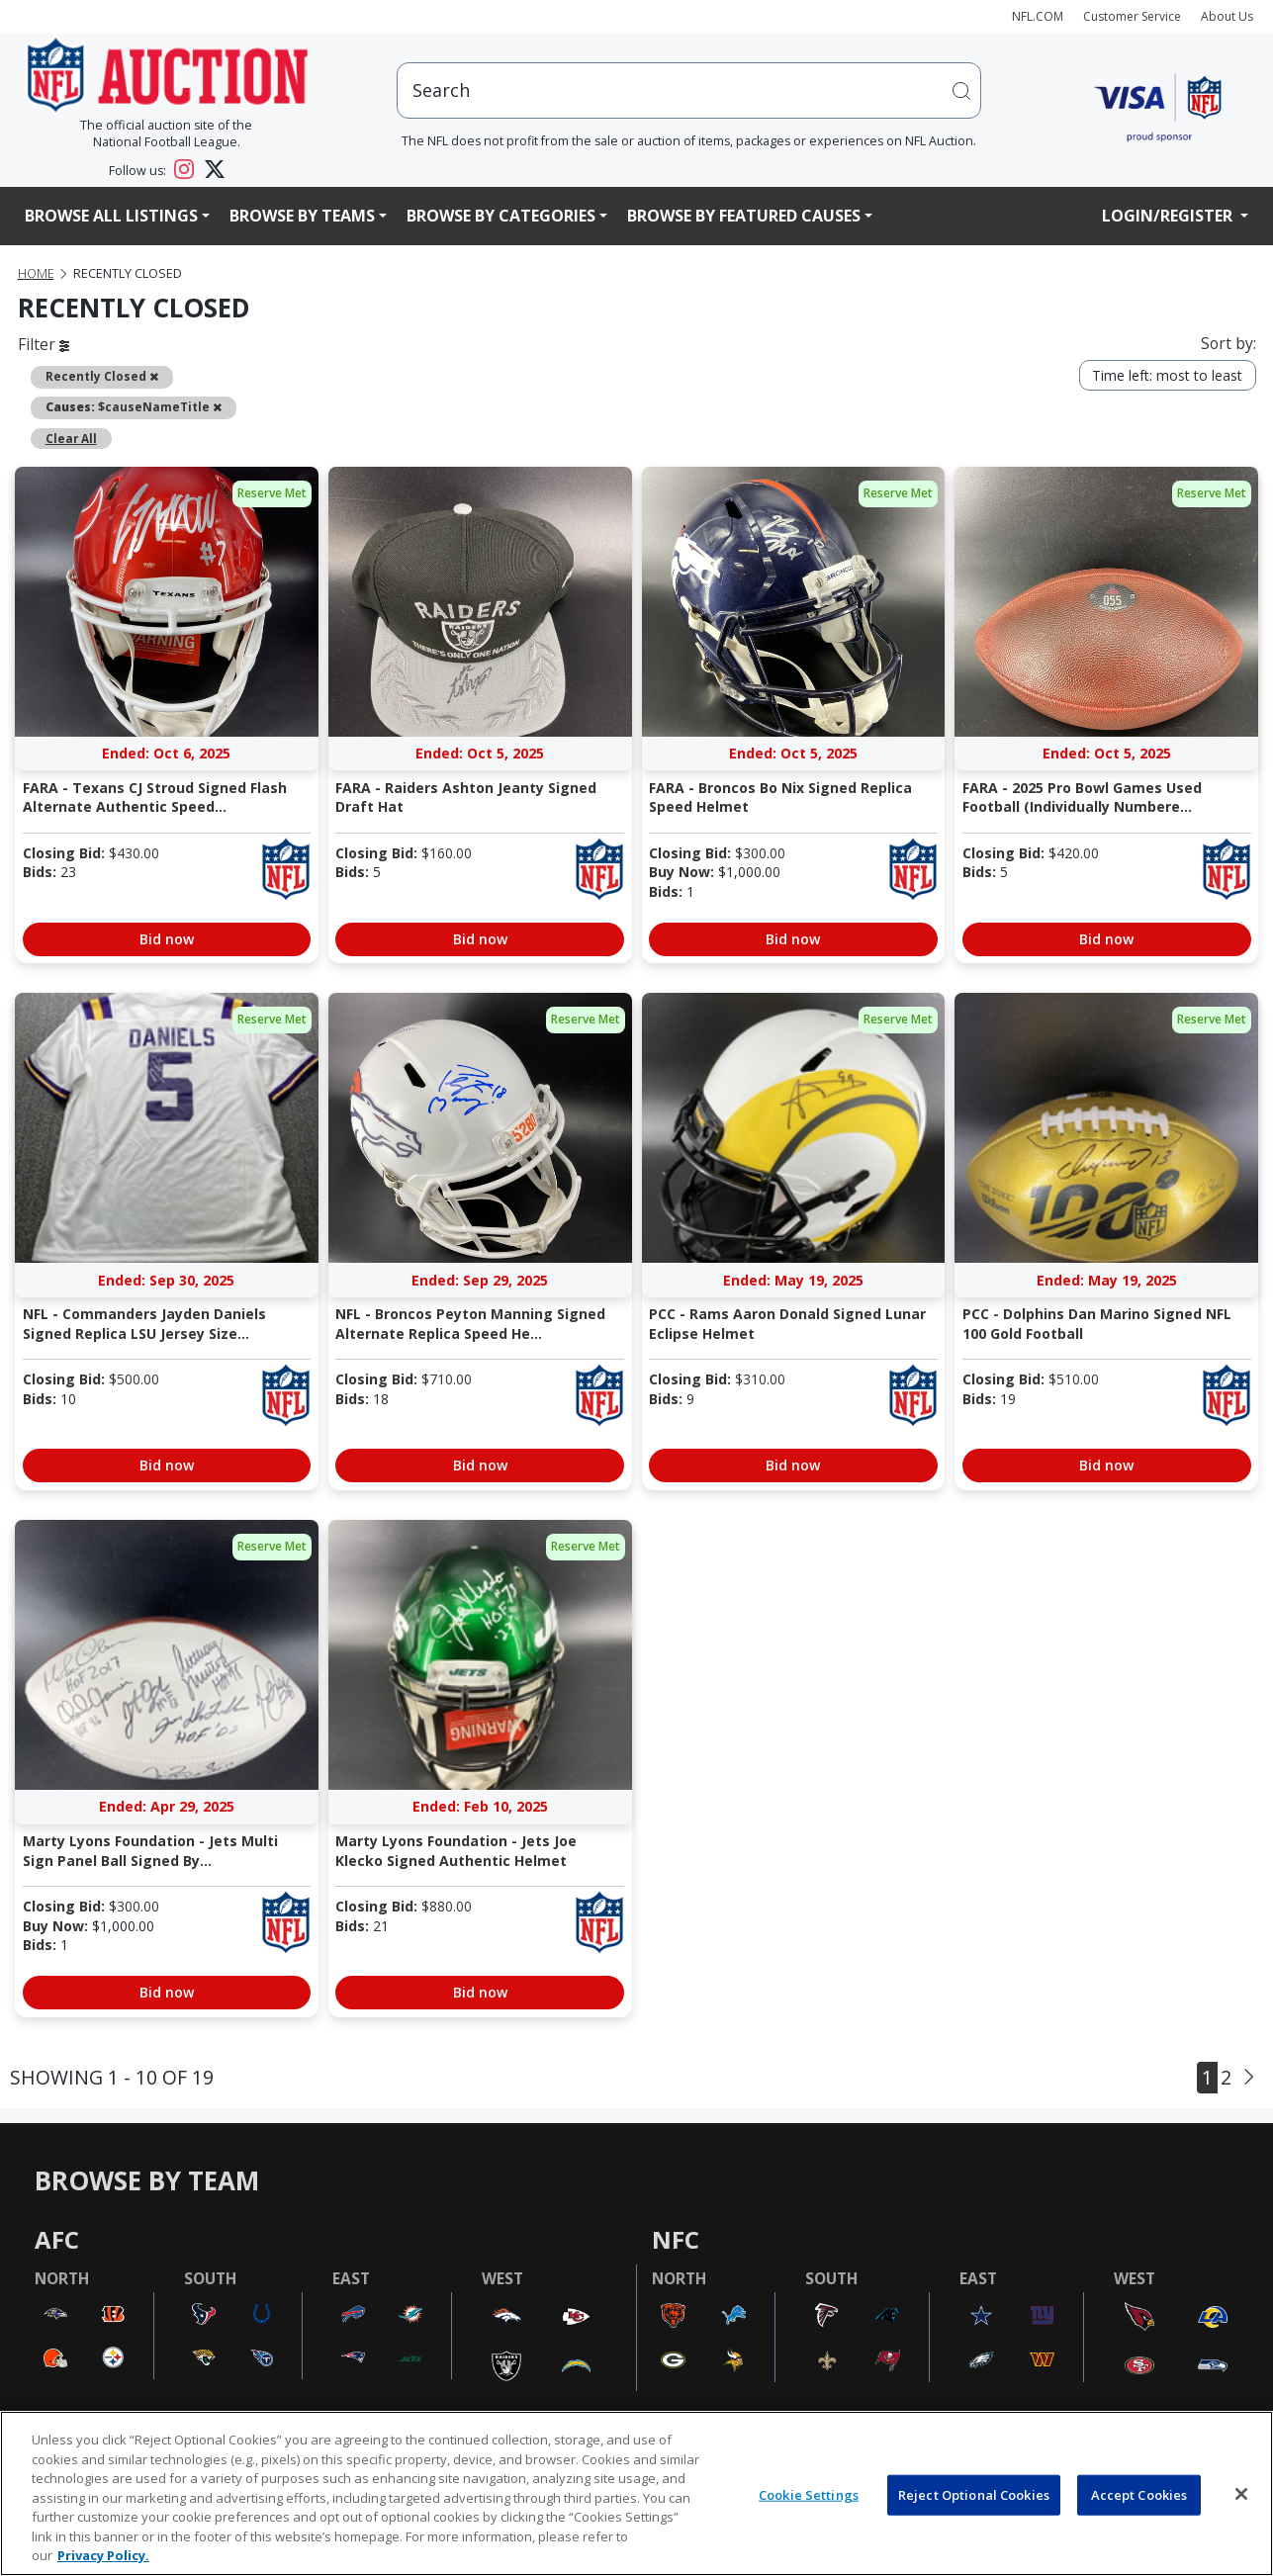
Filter (43, 344)
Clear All (71, 438)
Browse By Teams (302, 215)
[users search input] (689, 90)
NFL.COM (1037, 16)
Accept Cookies (1139, 2494)
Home (36, 273)
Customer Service (1132, 16)
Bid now (166, 939)
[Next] (1248, 2076)
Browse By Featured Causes (744, 215)
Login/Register (1169, 215)
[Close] (1241, 2494)
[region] (636, 2493)
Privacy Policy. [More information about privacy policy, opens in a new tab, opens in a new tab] (103, 2555)
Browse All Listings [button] (111, 215)
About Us (1227, 16)
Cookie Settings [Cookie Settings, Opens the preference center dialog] (809, 2494)
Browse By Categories (501, 215)
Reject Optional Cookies (973, 2494)
